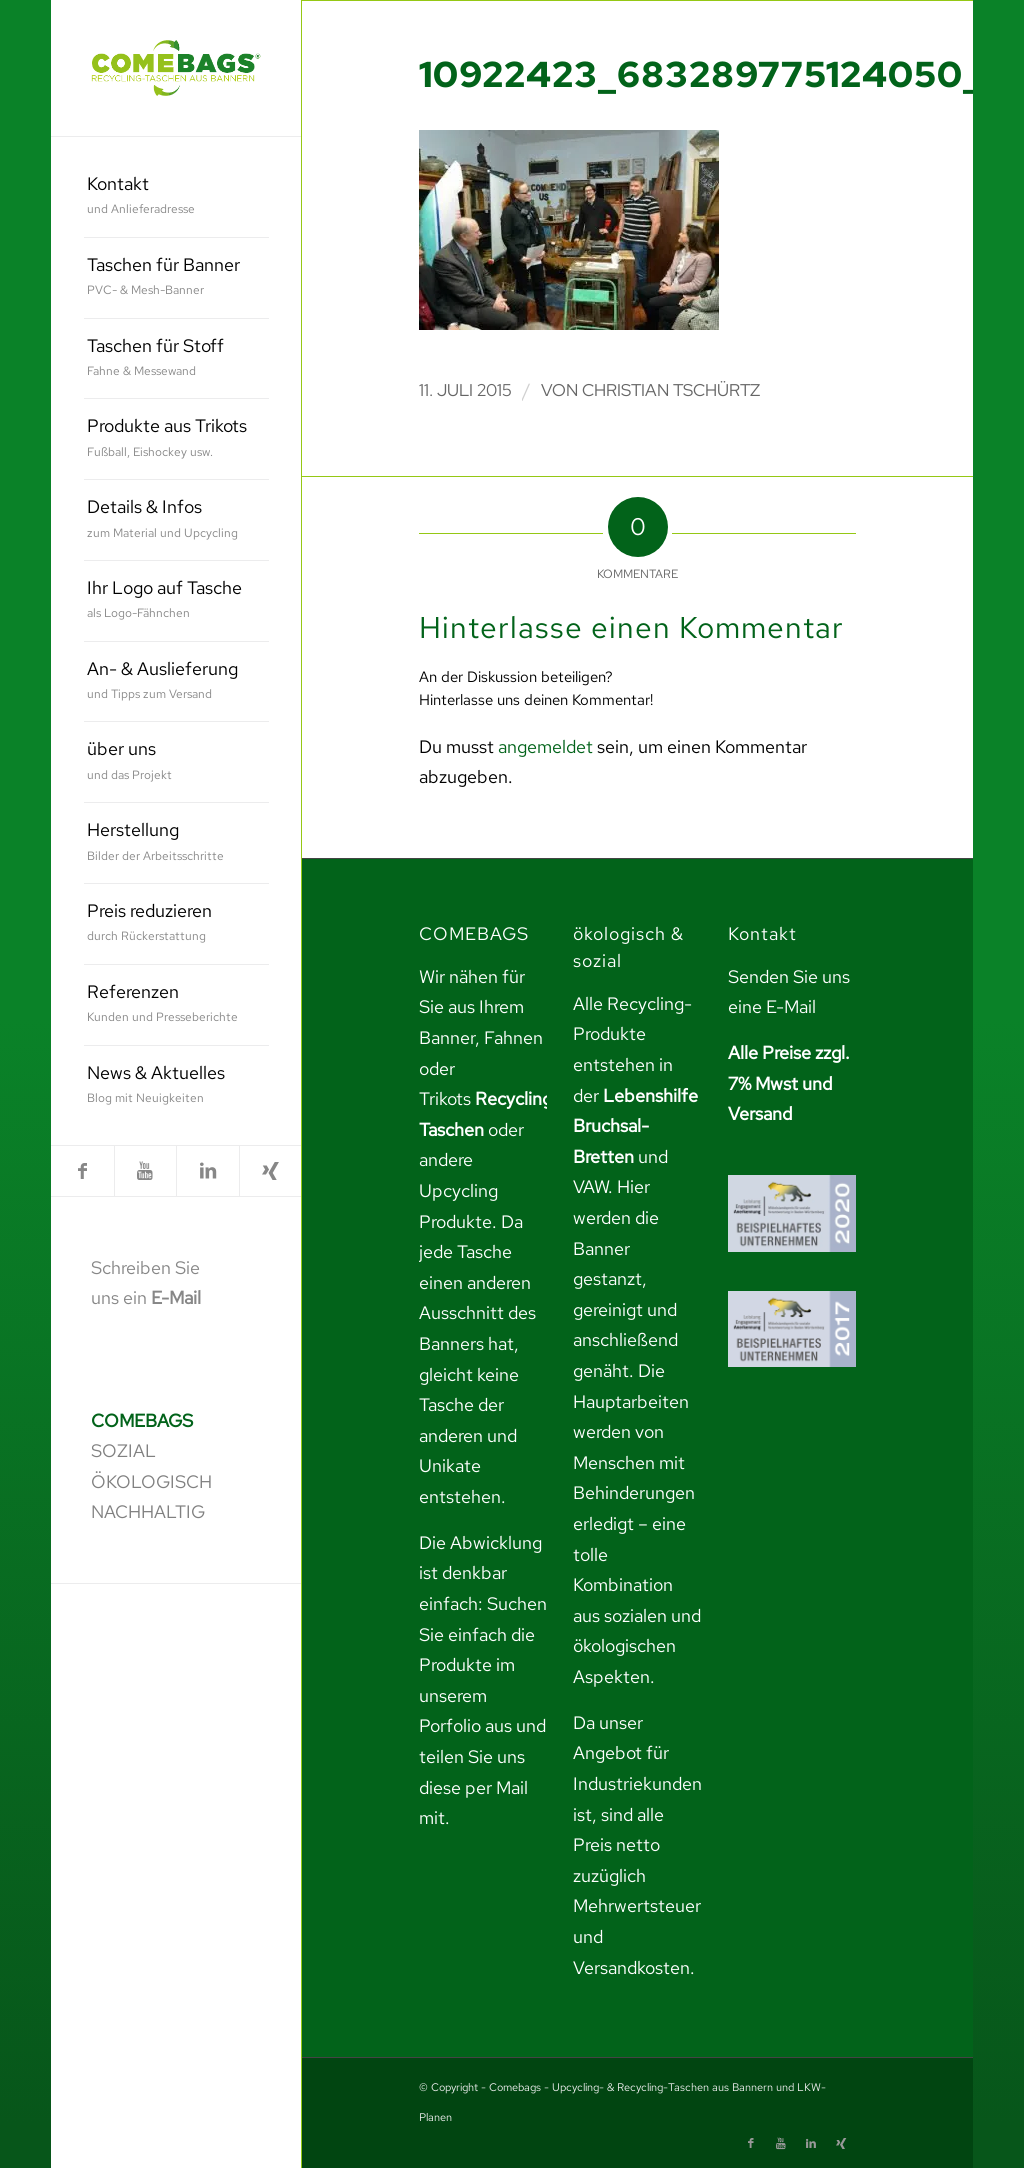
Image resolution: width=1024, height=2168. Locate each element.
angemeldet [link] (545, 746)
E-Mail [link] (176, 1297)
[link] (176, 68)
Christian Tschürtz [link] (671, 390)
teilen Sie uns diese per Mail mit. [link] (473, 1787)
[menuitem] (176, 197)
